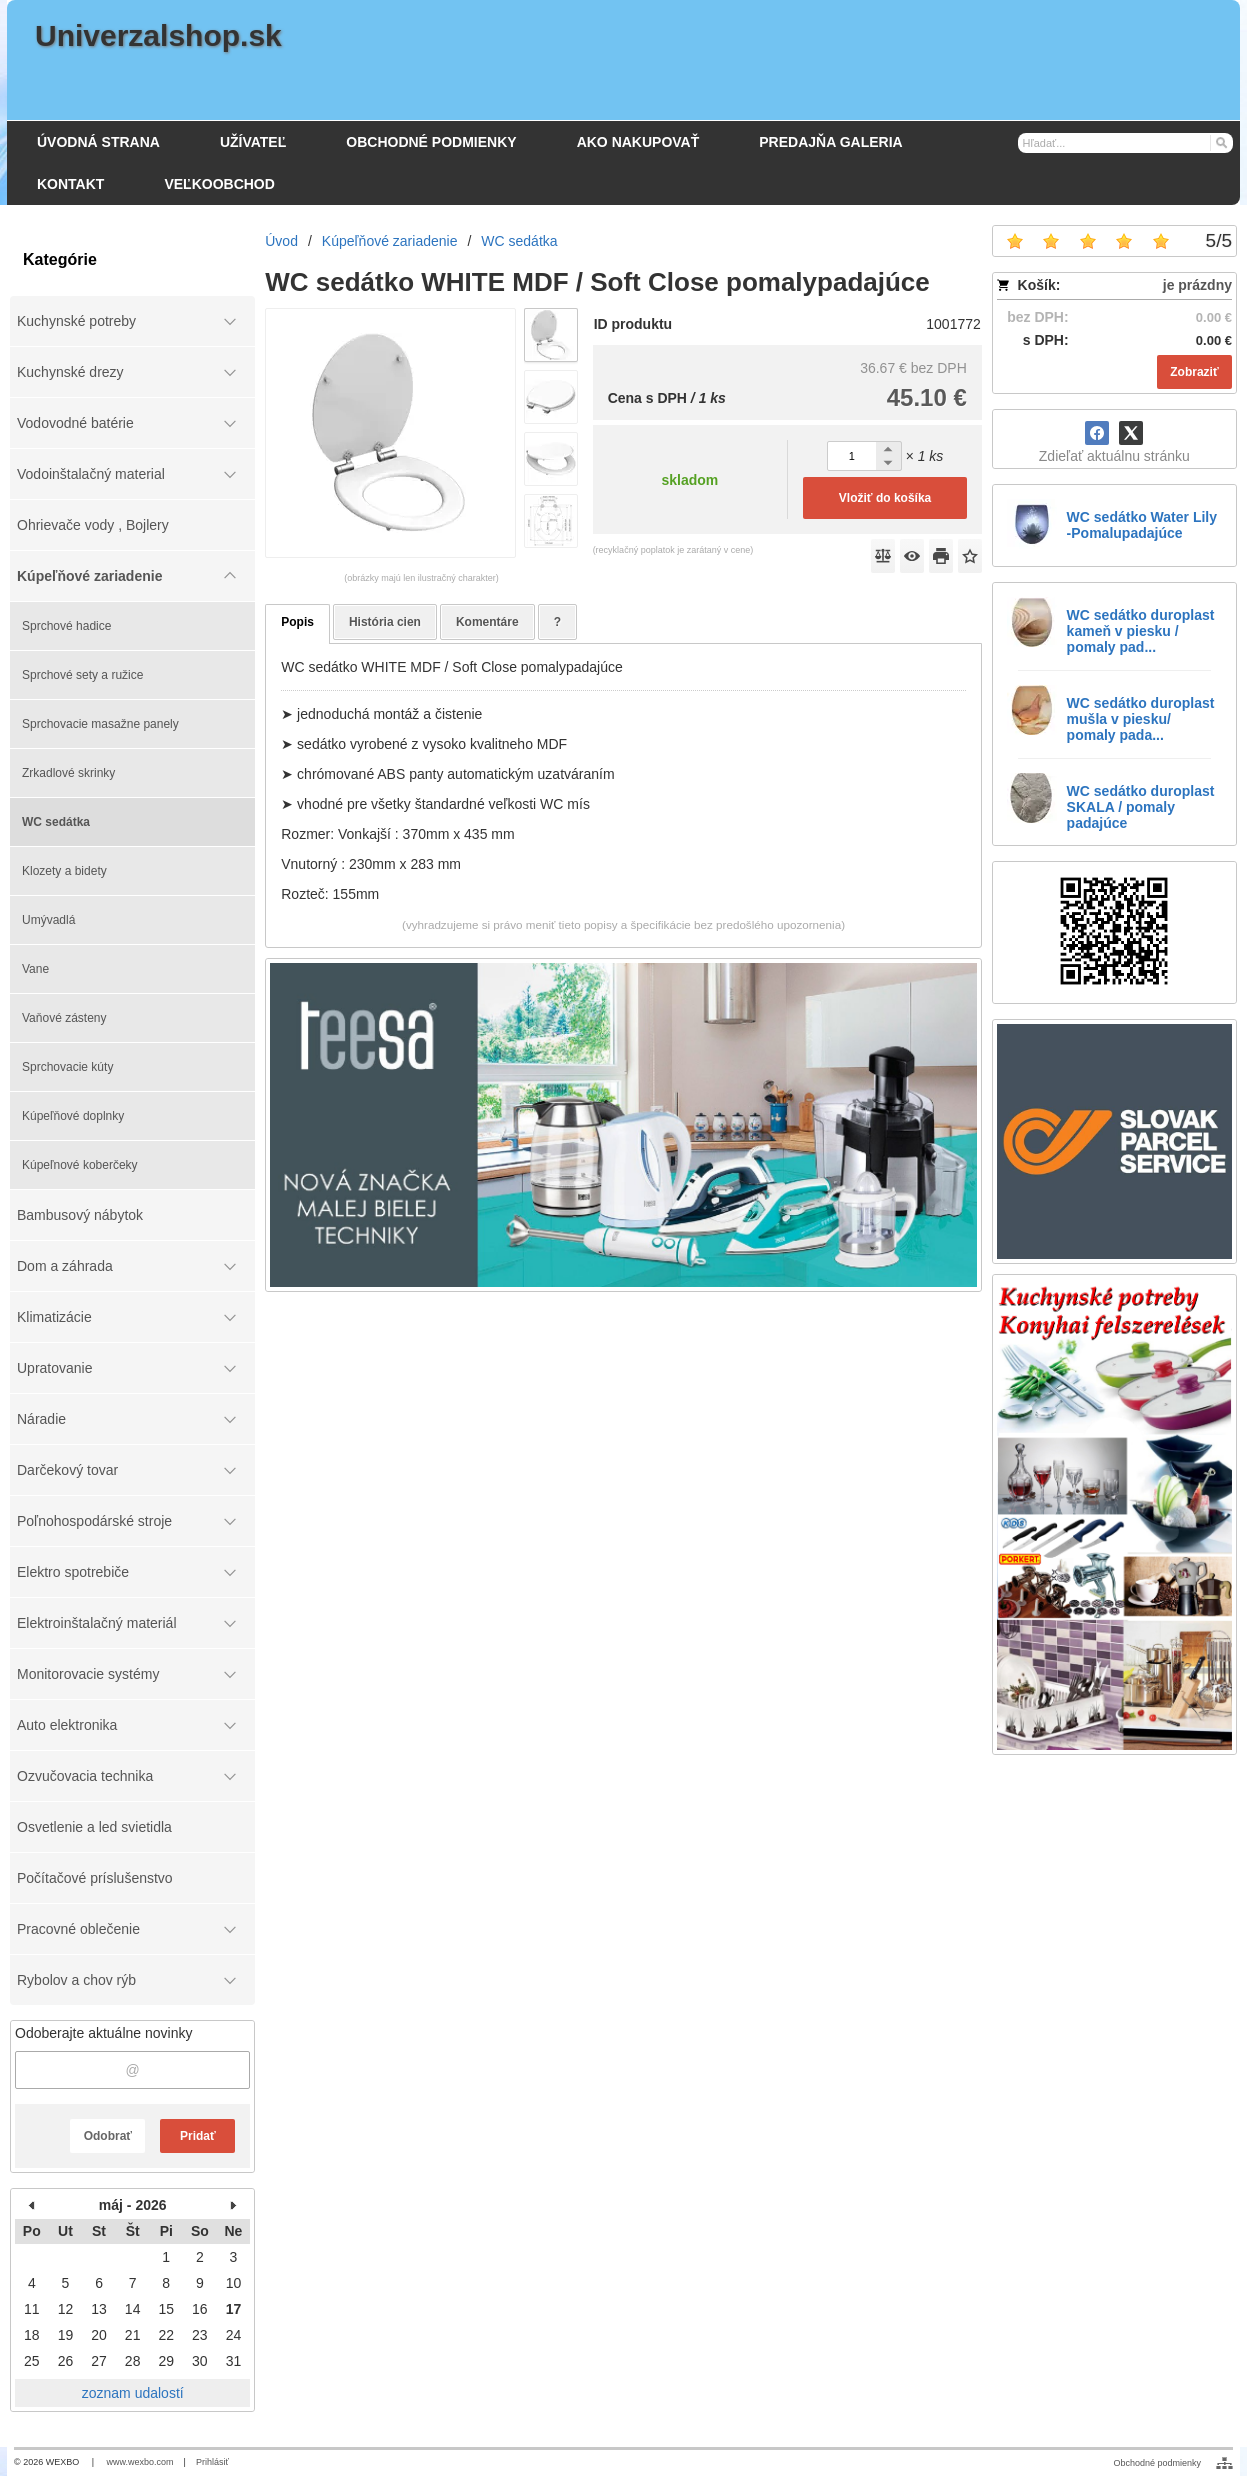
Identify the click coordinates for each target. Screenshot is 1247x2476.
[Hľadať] (1220, 142)
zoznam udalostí (133, 2393)
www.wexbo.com (140, 2462)
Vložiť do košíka (885, 498)
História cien (385, 622)
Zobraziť (1194, 372)
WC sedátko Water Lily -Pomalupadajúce (1142, 525)
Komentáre (487, 622)
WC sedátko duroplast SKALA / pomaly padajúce (1141, 807)
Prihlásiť (212, 2462)
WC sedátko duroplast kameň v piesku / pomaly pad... (1141, 631)
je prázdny (1197, 285)
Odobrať (108, 2136)
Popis (297, 622)
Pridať (198, 2136)
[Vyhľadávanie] (1126, 143)
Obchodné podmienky (1157, 2463)
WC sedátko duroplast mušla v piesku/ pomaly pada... (1141, 719)
